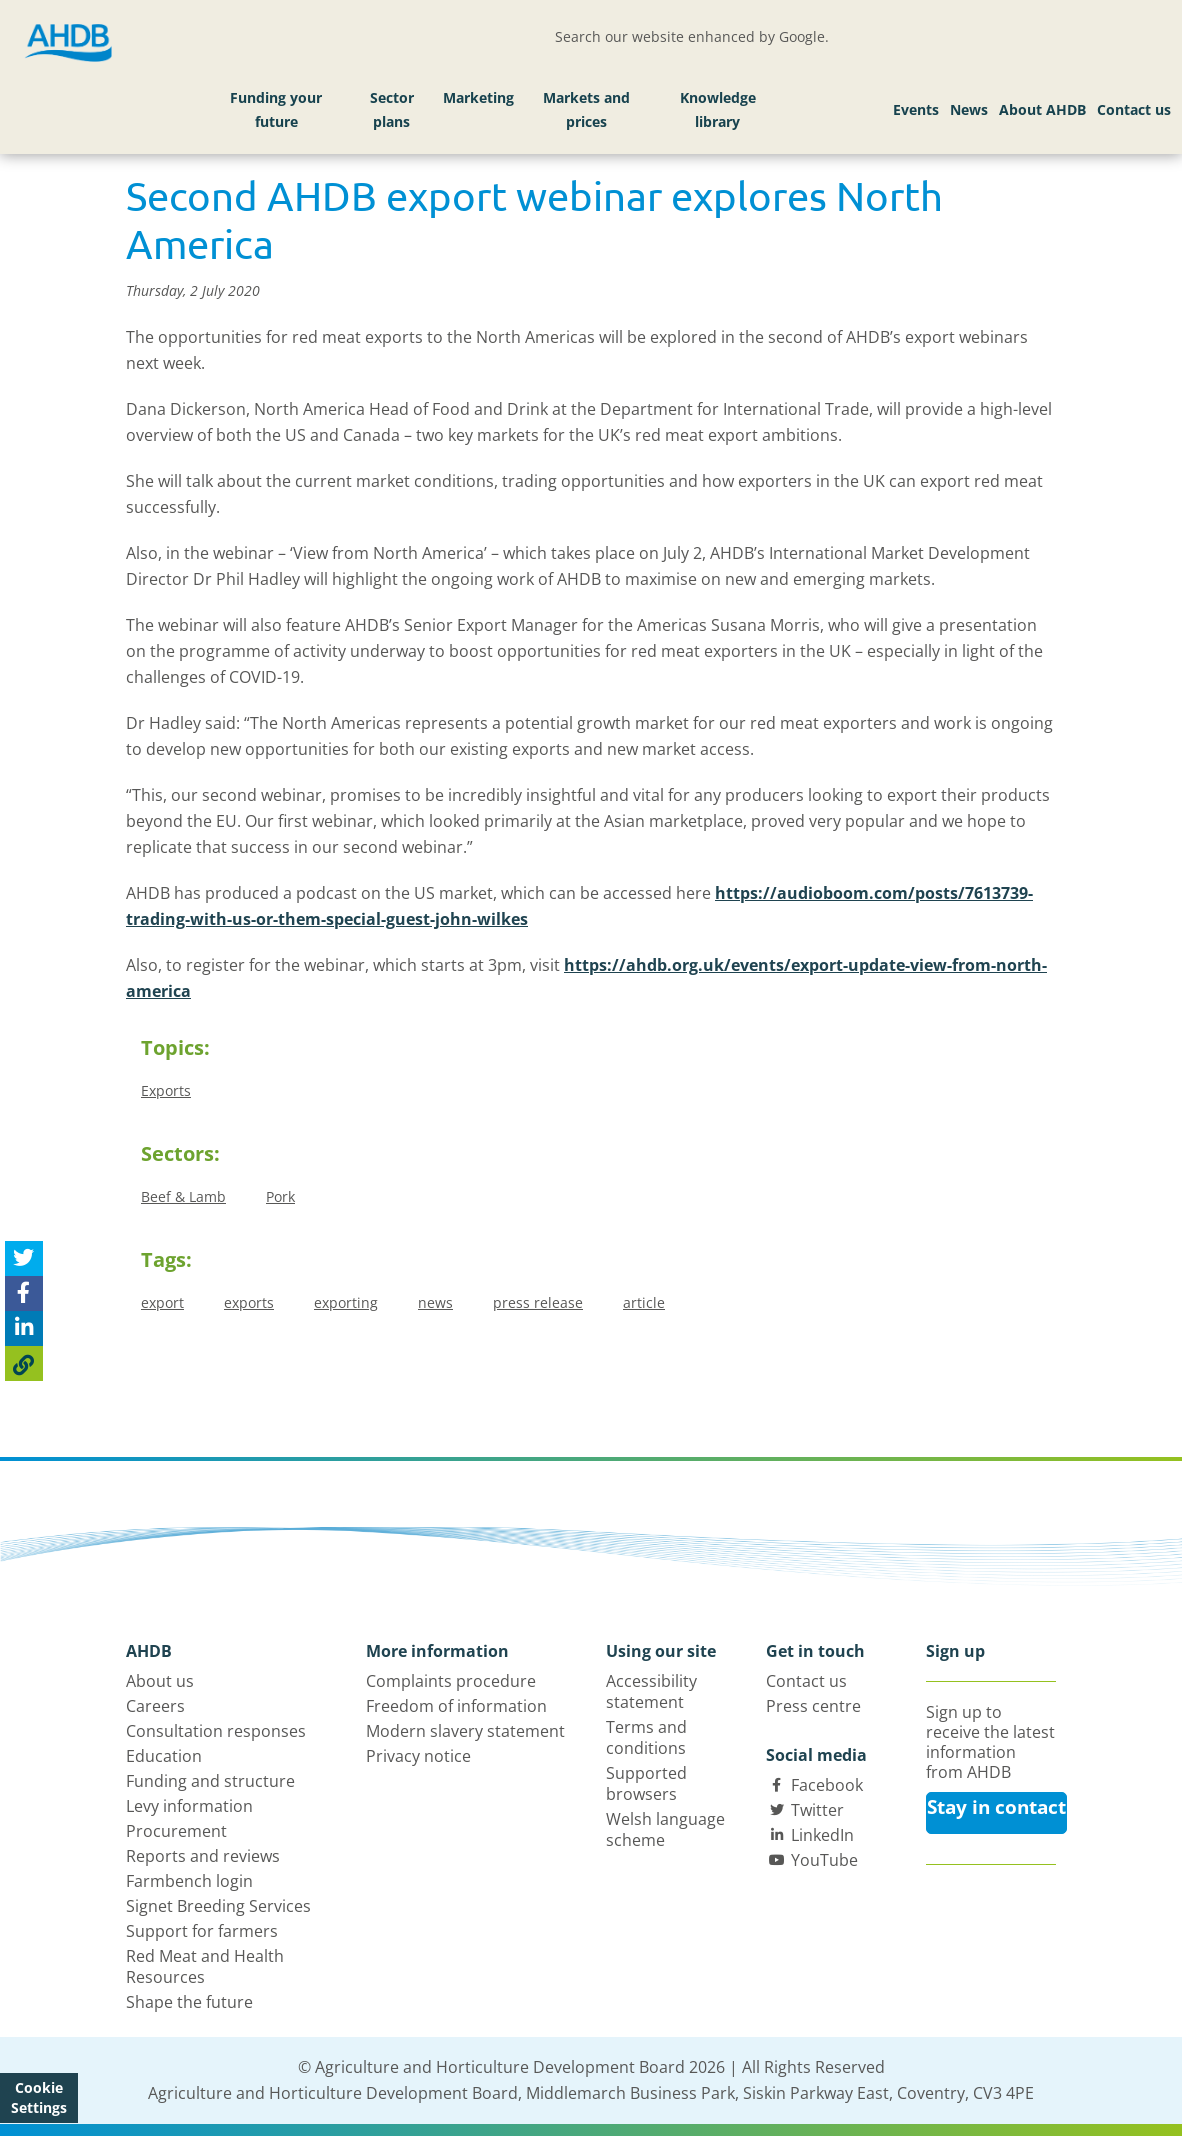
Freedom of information (456, 1706)
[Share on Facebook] (24, 1293)
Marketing (478, 97)
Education (164, 1756)
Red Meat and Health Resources (205, 1966)
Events (916, 109)
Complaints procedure (451, 1681)
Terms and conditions (646, 1737)
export (162, 1302)
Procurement (176, 1831)
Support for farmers (202, 1931)
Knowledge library (718, 109)
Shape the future (189, 2002)
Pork (280, 1196)
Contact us (1134, 109)
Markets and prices (586, 109)
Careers (155, 1706)
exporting (346, 1302)
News (969, 109)
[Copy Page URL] (24, 1363)
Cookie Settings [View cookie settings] (39, 2097)
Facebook (827, 1785)
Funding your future (276, 109)
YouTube (824, 1860)
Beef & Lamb (183, 1196)
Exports (166, 1090)
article (644, 1302)
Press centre (813, 1706)
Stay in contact (996, 1807)
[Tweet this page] (24, 1258)
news (435, 1302)
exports (249, 1302)
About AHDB (1042, 109)
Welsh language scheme (665, 1829)
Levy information (189, 1806)
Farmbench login (189, 1881)
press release (538, 1302)
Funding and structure (210, 1781)
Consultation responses (216, 1731)
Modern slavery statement (465, 1731)
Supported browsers (646, 1783)
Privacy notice (418, 1756)
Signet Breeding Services (218, 1906)
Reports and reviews (203, 1856)
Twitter (817, 1810)
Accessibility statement (651, 1691)
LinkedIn (822, 1835)
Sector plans (392, 109)
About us (160, 1681)
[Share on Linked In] (24, 1328)
